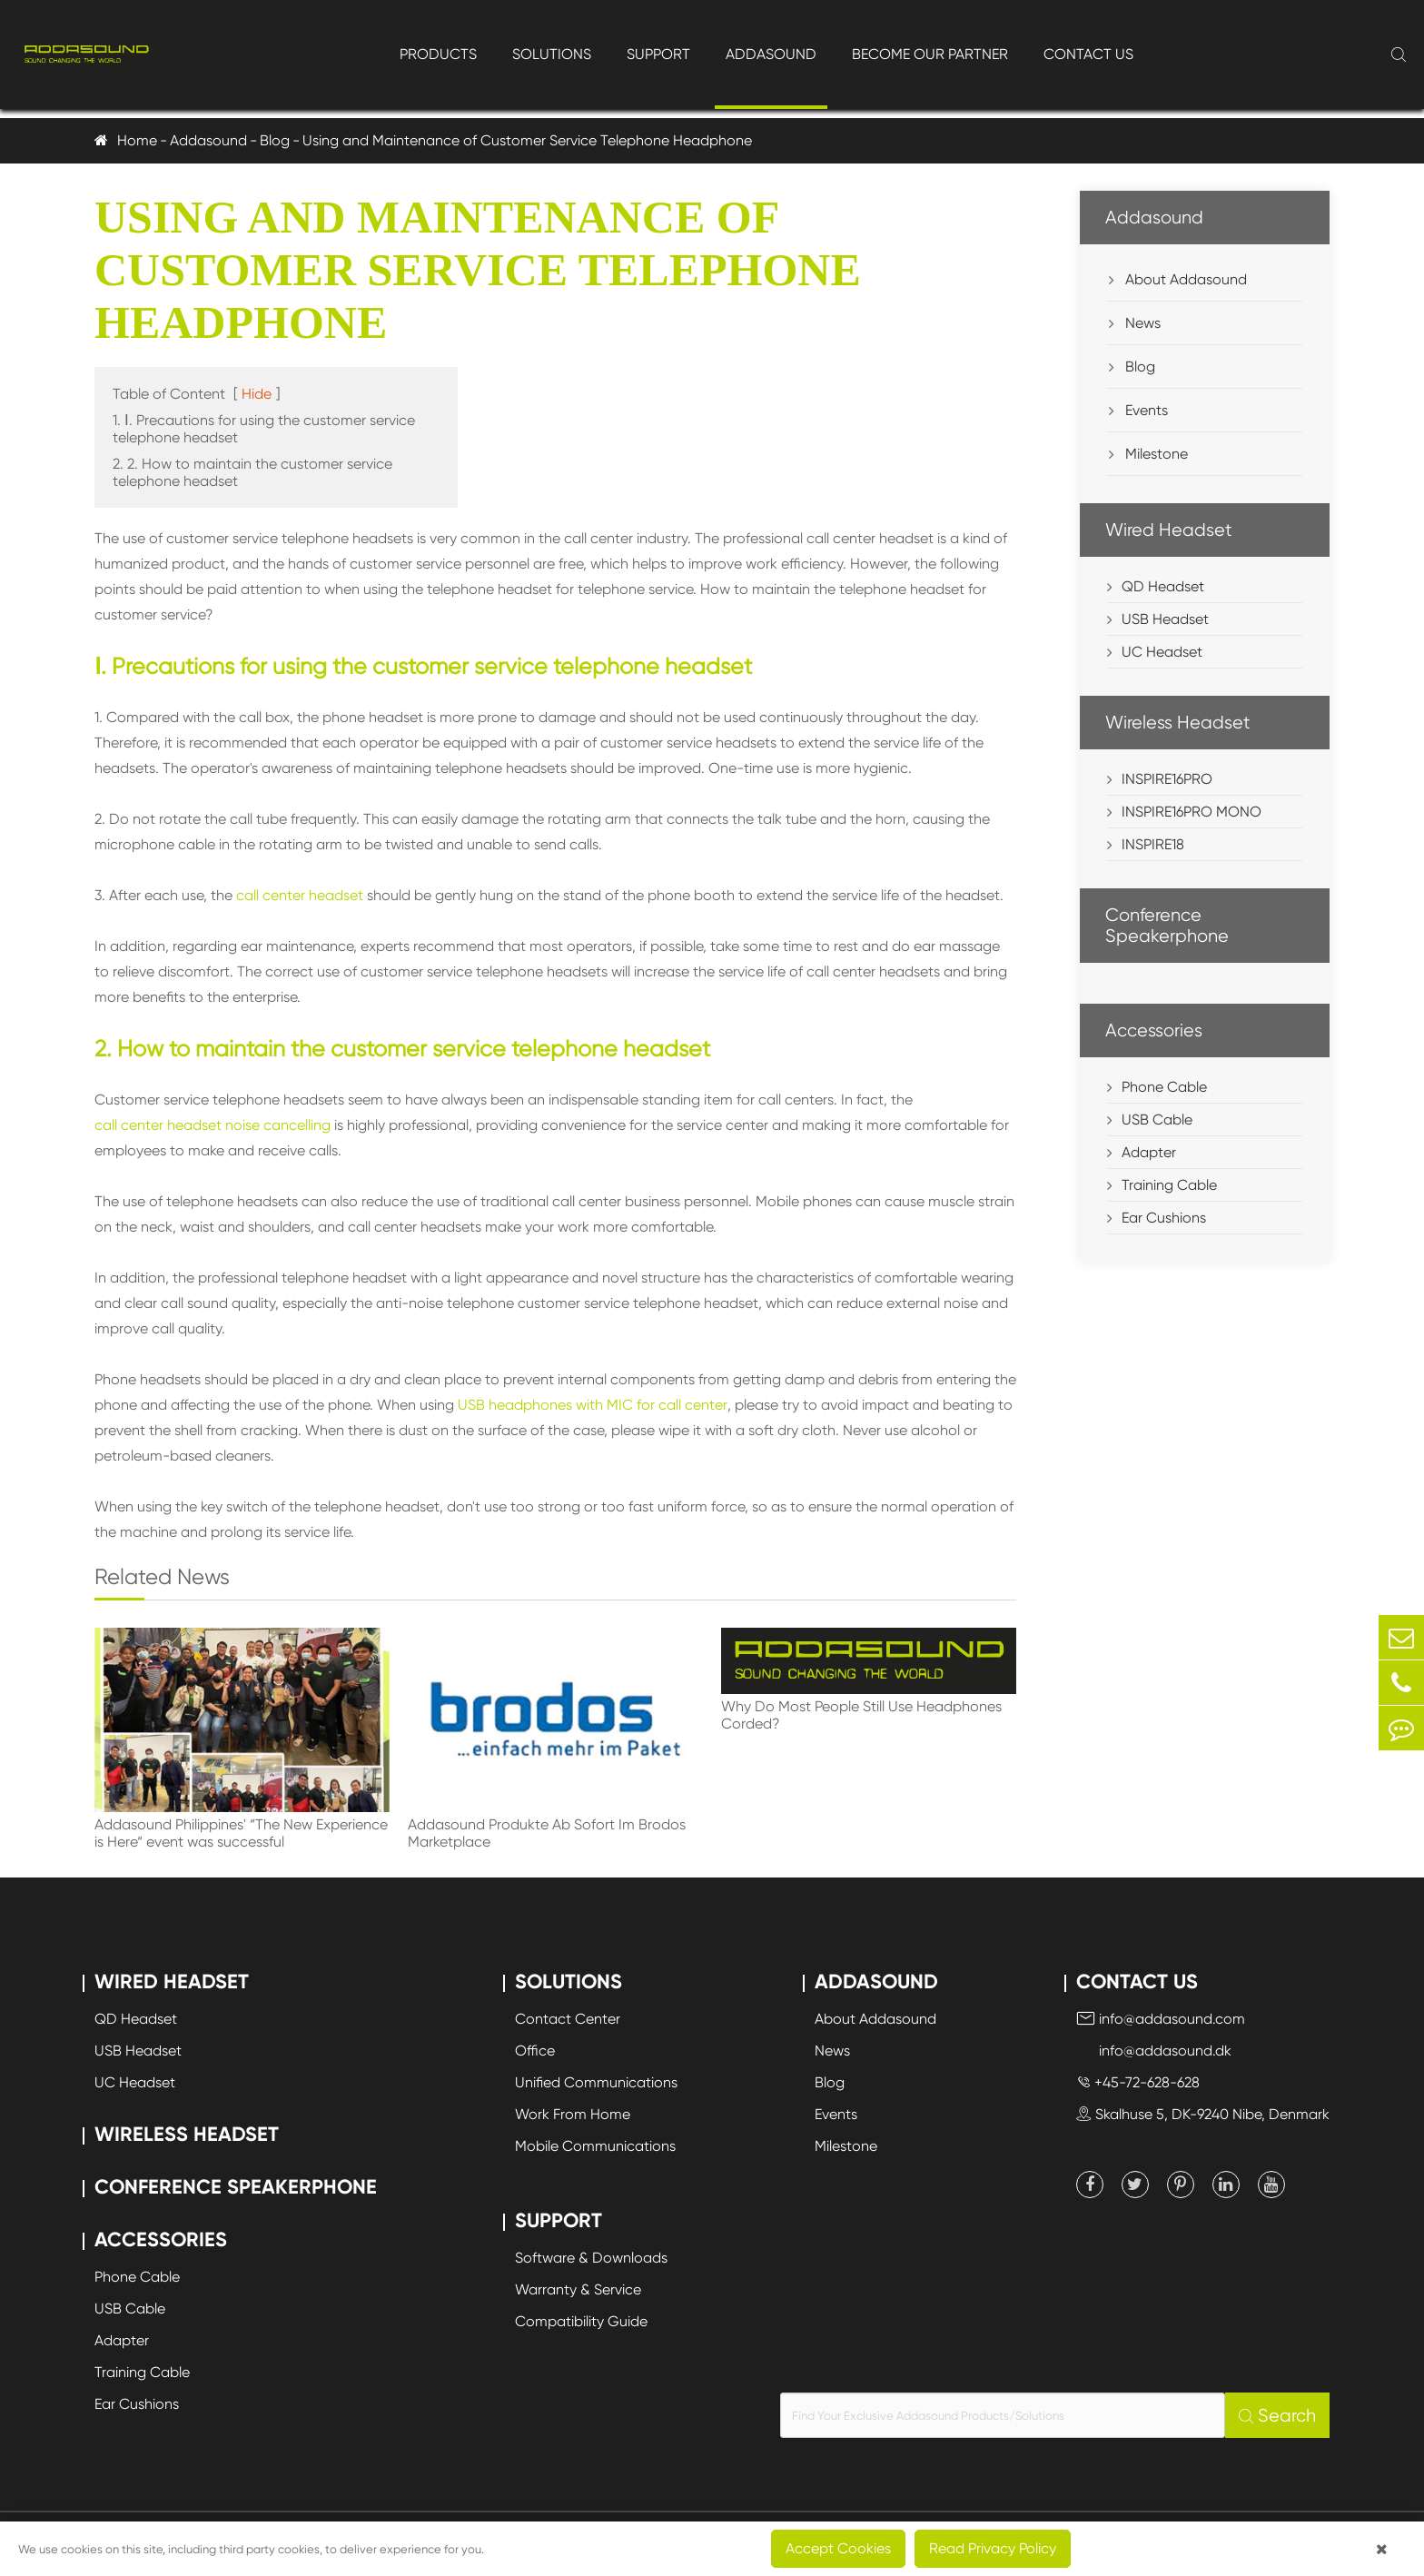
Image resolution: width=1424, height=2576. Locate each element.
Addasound (771, 54)
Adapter (1149, 1152)
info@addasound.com (1160, 2018)
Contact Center (567, 2018)
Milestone (1148, 453)
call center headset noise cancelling (212, 1125)
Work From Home (572, 2114)
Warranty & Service (578, 2289)
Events (1138, 410)
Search (1277, 2415)
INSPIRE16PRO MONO (1191, 811)
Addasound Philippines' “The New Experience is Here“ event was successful (241, 1833)
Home (137, 140)
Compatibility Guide (581, 2321)
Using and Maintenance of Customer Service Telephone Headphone (527, 140)
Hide (257, 393)
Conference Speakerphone (1167, 925)
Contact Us (1088, 54)
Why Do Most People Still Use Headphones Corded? (861, 1715)
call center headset (299, 895)
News (1135, 323)
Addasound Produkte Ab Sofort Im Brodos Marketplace (547, 1833)
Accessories (1153, 1030)
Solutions (551, 54)
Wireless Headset (1178, 722)
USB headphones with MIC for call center (592, 1404)
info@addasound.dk (1153, 2050)
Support (658, 54)
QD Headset (1163, 586)
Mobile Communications (595, 2146)
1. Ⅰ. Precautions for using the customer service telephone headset (264, 428)
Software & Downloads (591, 2257)
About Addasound (1178, 279)
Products (438, 54)
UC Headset (1162, 651)
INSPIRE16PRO (1167, 779)
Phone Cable (1164, 1086)
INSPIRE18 (1153, 844)
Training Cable (1169, 1185)
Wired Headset (1168, 530)
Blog (275, 140)
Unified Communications (596, 2082)
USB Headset (1165, 619)
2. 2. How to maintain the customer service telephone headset (252, 472)
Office (535, 2050)
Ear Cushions (1164, 1217)
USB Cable (1157, 1119)
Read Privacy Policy (992, 2548)
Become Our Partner (930, 54)
